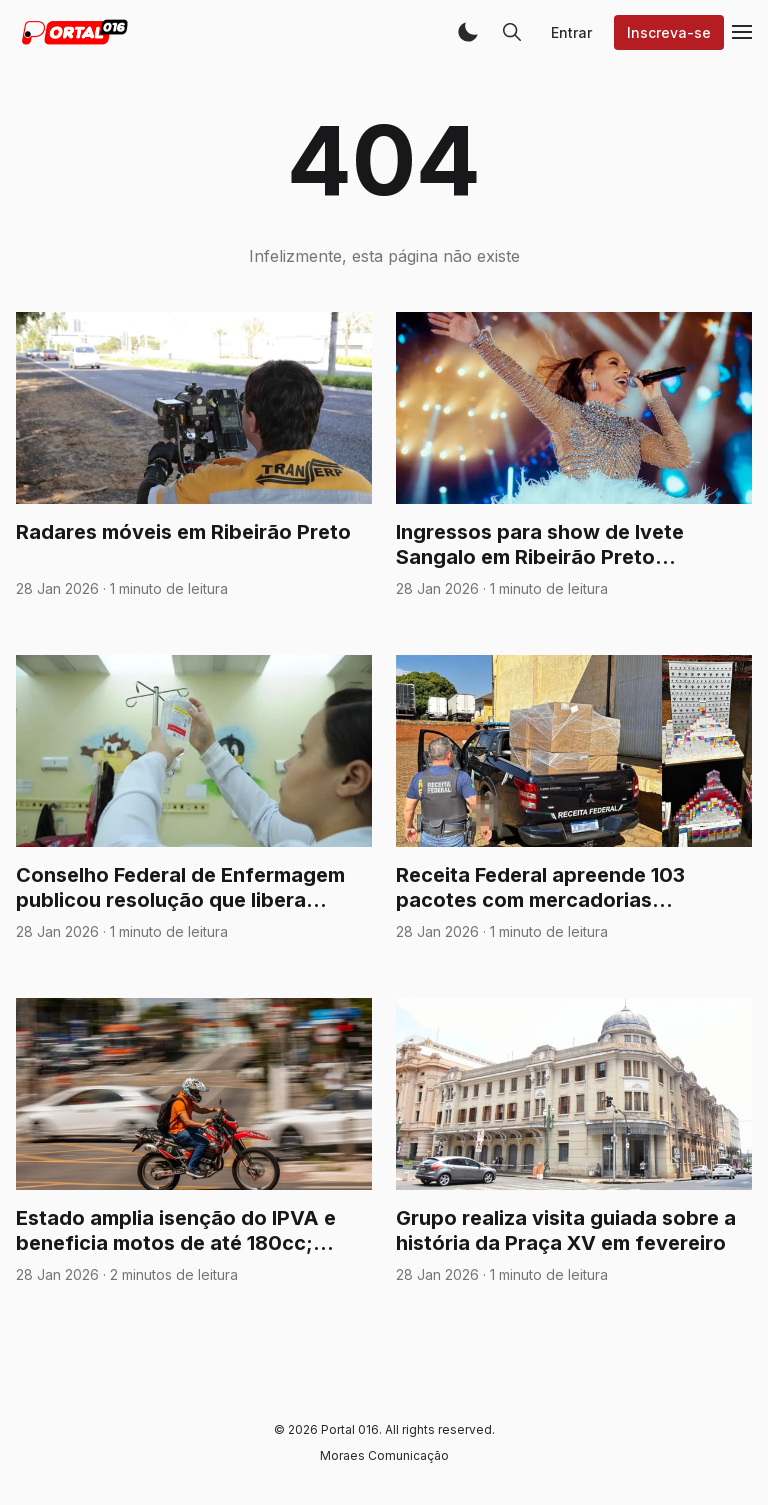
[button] (468, 32)
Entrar (571, 32)
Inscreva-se (669, 32)
